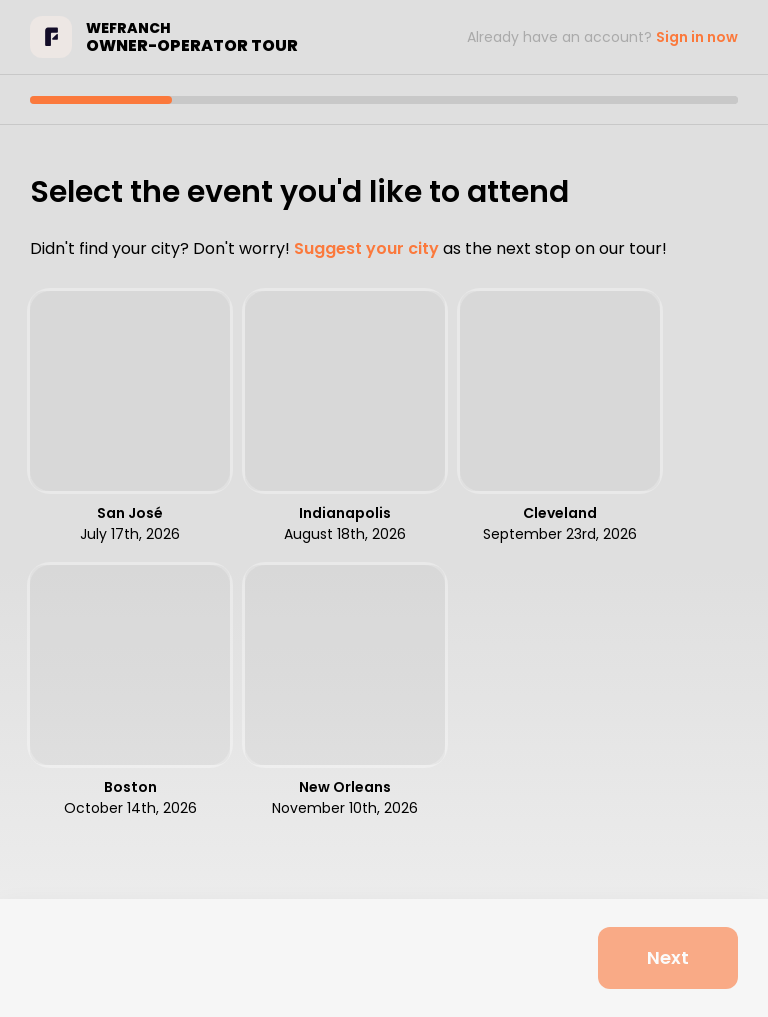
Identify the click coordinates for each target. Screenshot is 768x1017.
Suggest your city (366, 248)
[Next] (668, 958)
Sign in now (697, 37)
